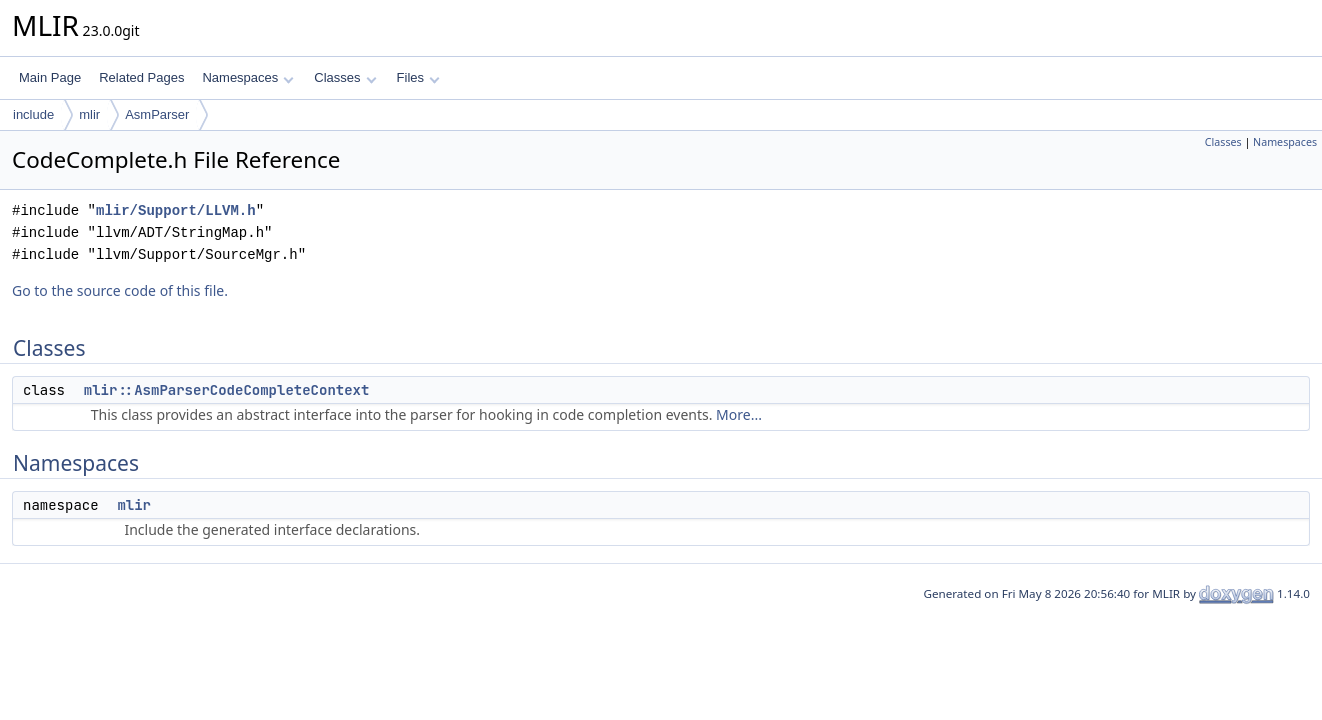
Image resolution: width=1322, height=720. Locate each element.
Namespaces (247, 77)
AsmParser (157, 114)
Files (418, 77)
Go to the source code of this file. (120, 290)
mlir (89, 114)
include (33, 114)
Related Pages (141, 77)
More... (739, 414)
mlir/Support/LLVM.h (176, 210)
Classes (345, 77)
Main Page (50, 77)
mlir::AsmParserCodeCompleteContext (227, 390)
